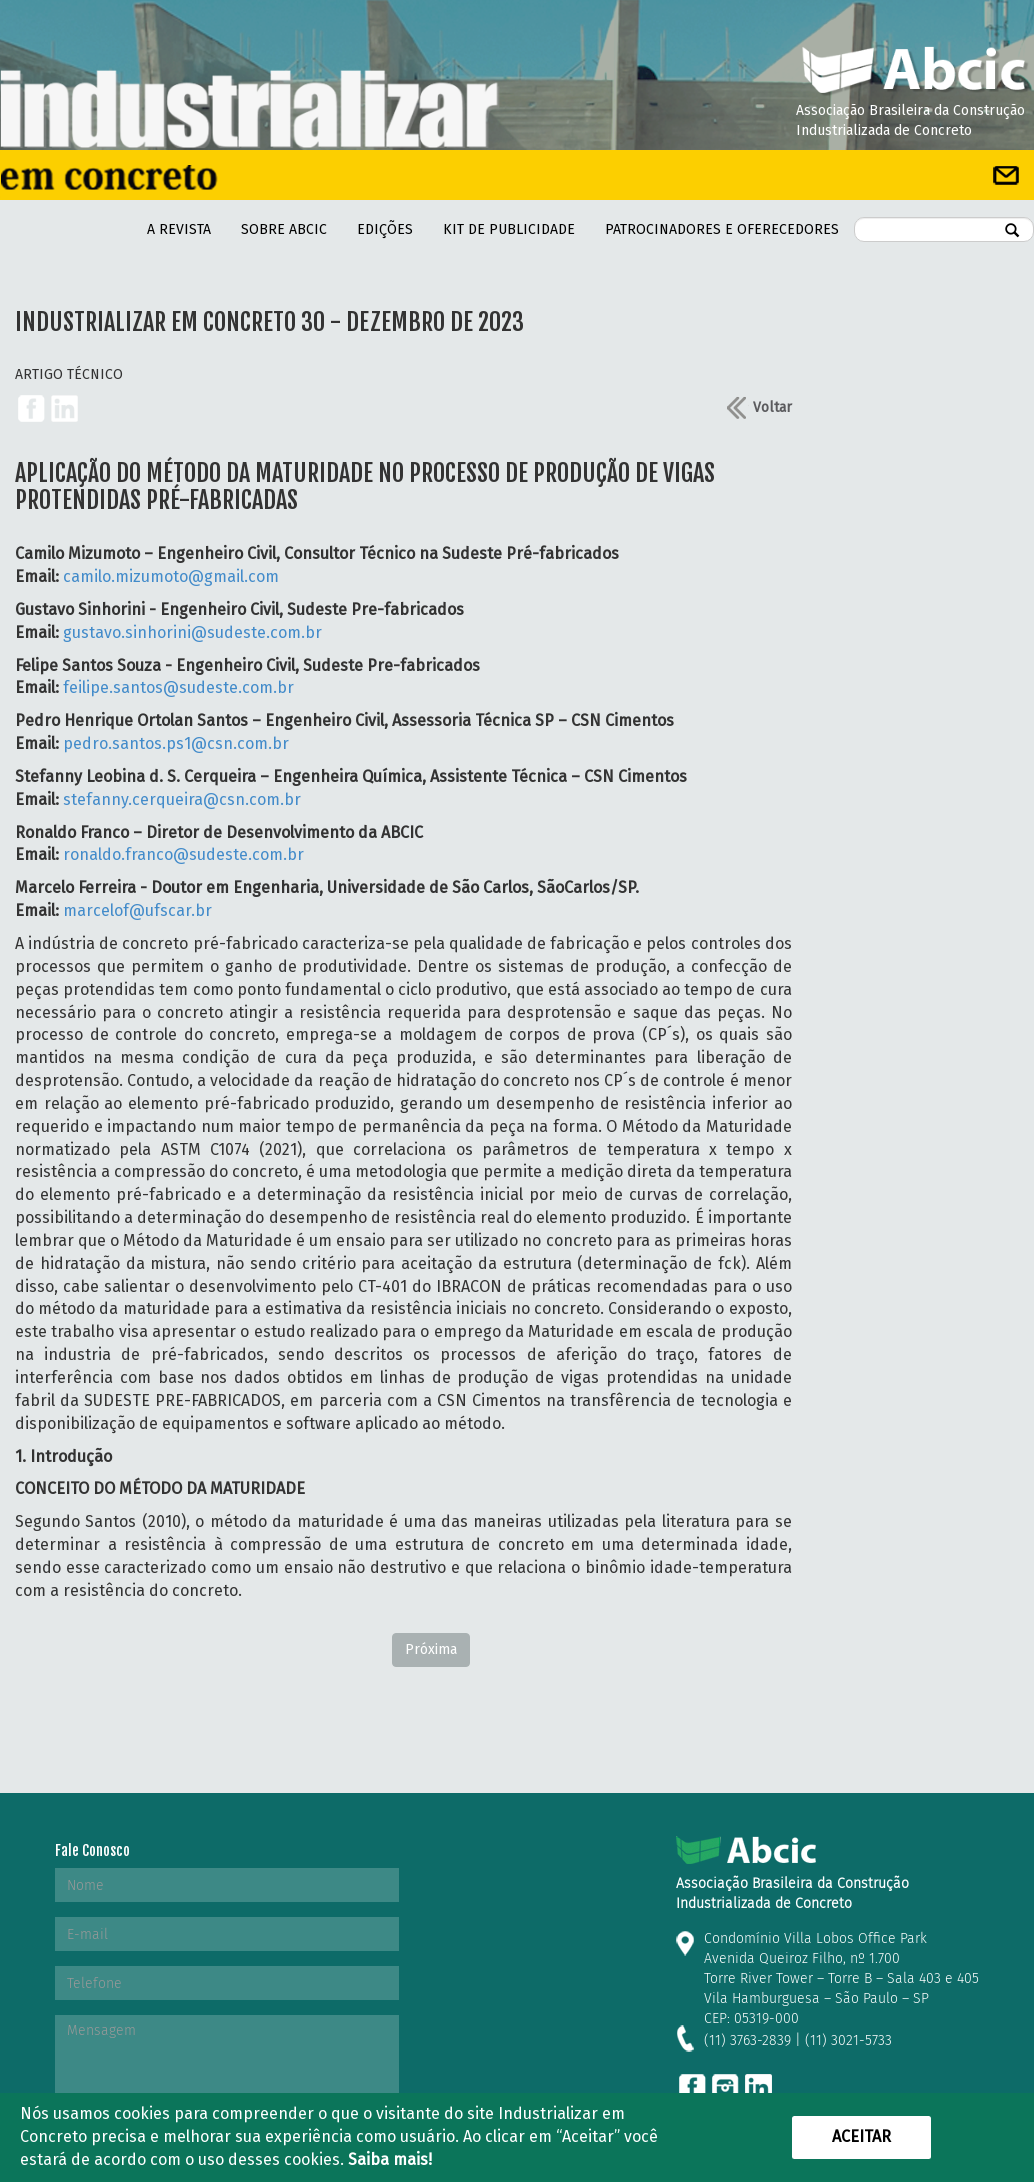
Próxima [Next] (431, 1649)
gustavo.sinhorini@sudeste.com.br (192, 632)
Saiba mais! (390, 2159)
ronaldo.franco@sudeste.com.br (183, 854)
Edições (385, 229)
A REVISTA (179, 229)
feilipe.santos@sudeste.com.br (178, 687)
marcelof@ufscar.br (137, 910)
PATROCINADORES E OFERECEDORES (722, 229)
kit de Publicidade (509, 229)
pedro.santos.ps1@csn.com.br (176, 743)
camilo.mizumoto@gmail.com (171, 576)
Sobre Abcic (284, 229)
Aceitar (861, 2136)
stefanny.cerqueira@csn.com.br (182, 799)
